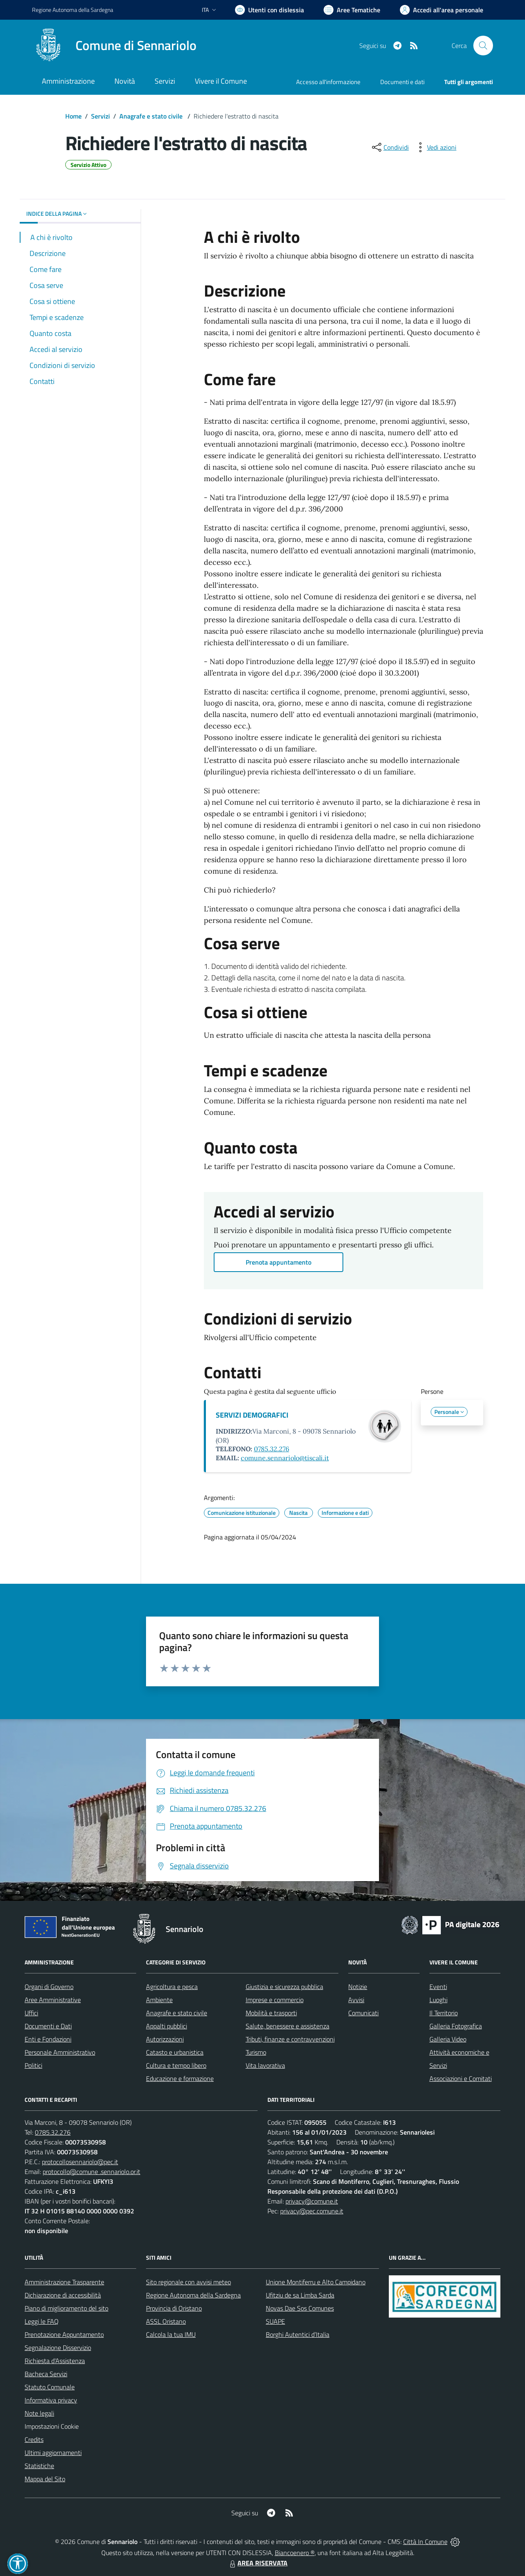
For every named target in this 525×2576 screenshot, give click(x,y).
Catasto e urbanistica (174, 2052)
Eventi (438, 1986)
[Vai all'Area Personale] (441, 10)
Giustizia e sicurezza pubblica (284, 1986)
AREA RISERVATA (258, 2563)
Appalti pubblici (166, 2026)
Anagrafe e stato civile (151, 116)
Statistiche (39, 2466)
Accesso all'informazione (328, 82)
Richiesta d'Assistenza (55, 2361)
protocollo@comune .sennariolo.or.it (91, 2171)
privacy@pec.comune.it (311, 2211)
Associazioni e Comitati (460, 2078)
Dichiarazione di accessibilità (63, 2295)
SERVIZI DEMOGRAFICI (252, 1414)
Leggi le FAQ (42, 2321)
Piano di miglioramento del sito (66, 2308)
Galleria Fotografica (455, 2026)
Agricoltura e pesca (172, 1986)
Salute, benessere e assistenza (287, 2026)
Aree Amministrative (53, 2000)
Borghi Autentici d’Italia (297, 2334)
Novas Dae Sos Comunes (300, 2308)
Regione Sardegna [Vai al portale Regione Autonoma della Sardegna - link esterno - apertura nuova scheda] (72, 9)
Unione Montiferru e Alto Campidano (315, 2282)
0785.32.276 (271, 1449)
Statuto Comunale (50, 2387)
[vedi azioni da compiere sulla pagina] (435, 147)
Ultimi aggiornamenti (53, 2452)
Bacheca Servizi (46, 2374)
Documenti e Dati (48, 2026)
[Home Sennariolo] (114, 45)
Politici (33, 2065)
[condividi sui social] (390, 147)
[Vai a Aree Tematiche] (352, 10)
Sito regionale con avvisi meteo (188, 2282)
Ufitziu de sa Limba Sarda (300, 2295)
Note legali (39, 2413)
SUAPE (275, 2321)
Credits (34, 2439)
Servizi (100, 116)
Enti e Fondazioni (48, 2039)
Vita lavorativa (265, 2065)
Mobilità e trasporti (271, 2013)
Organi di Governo (49, 1986)
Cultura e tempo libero (176, 2065)
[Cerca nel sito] (483, 45)
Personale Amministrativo (60, 2052)
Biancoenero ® (295, 2553)
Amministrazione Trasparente (64, 2282)
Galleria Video (447, 2039)
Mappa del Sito (45, 2479)
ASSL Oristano (166, 2321)
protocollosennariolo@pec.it (80, 2162)
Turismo (256, 2052)
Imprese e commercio (275, 2000)
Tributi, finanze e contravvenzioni (290, 2039)
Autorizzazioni (165, 2039)
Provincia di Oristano (174, 2308)
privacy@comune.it (311, 2201)
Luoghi (438, 2000)
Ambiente (159, 2000)
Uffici (31, 2013)
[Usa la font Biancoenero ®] (269, 10)
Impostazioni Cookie (52, 2426)
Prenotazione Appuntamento (64, 2334)
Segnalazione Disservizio (58, 2347)
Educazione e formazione (180, 2078)
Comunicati (363, 2013)
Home (73, 116)
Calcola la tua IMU (171, 2334)
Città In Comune (425, 2541)
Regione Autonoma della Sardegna (193, 2295)
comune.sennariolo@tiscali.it (285, 1458)
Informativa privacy (51, 2400)
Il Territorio (443, 2013)
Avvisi (356, 2000)
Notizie (357, 1986)
